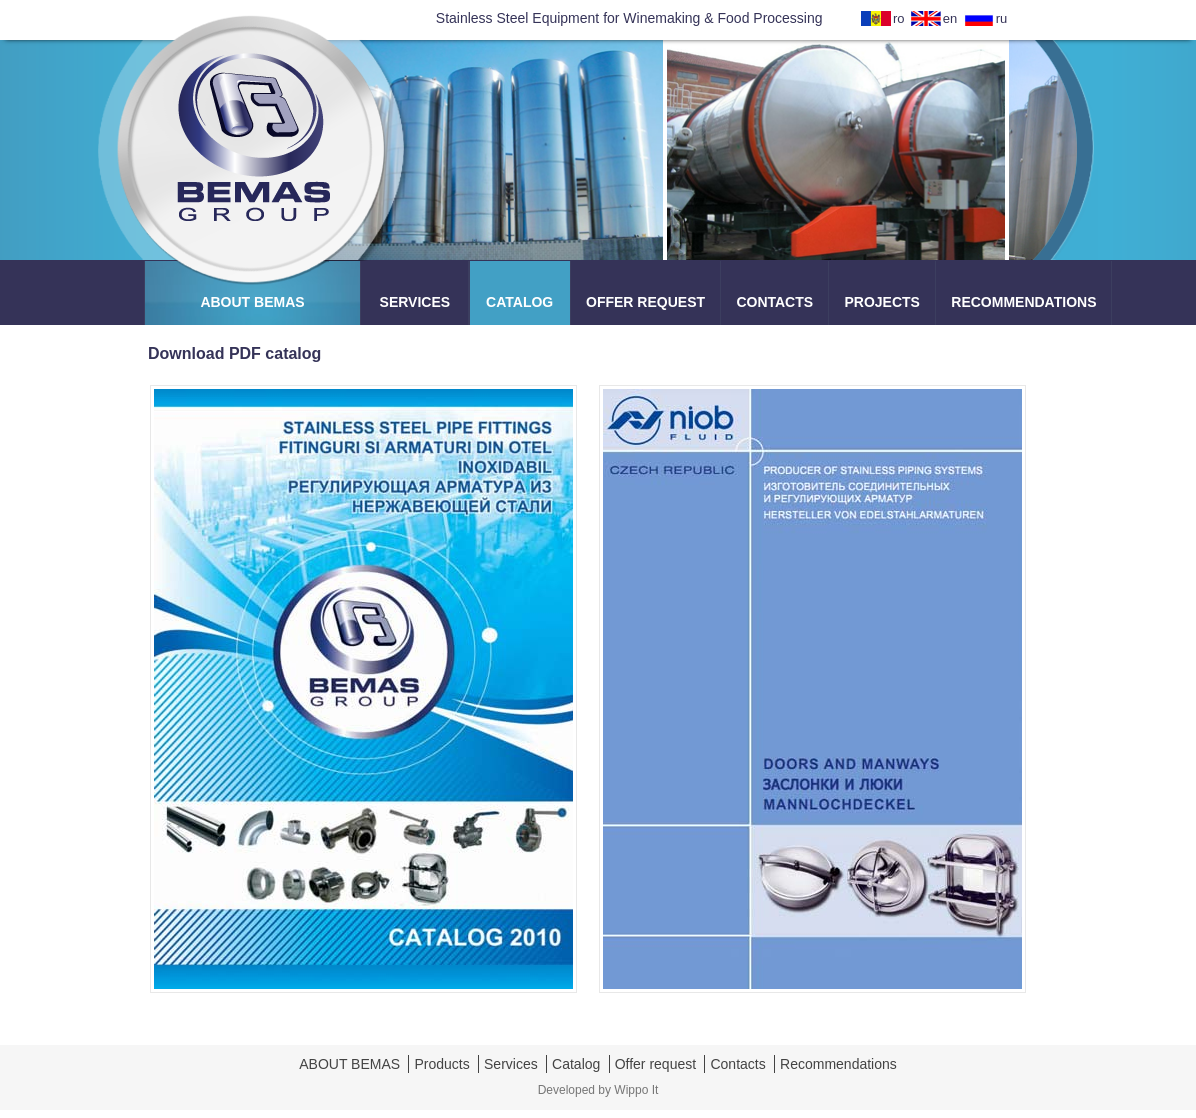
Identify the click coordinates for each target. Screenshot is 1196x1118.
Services (511, 1064)
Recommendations (838, 1064)
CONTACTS (774, 302)
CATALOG (519, 302)
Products (441, 1064)
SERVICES (415, 302)
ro (899, 18)
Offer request (655, 1064)
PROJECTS (881, 302)
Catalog (576, 1064)
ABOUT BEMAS (252, 302)
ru (1002, 18)
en (950, 18)
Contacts (737, 1064)
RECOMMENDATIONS (1023, 302)
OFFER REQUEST (645, 302)
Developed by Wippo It (598, 1090)
